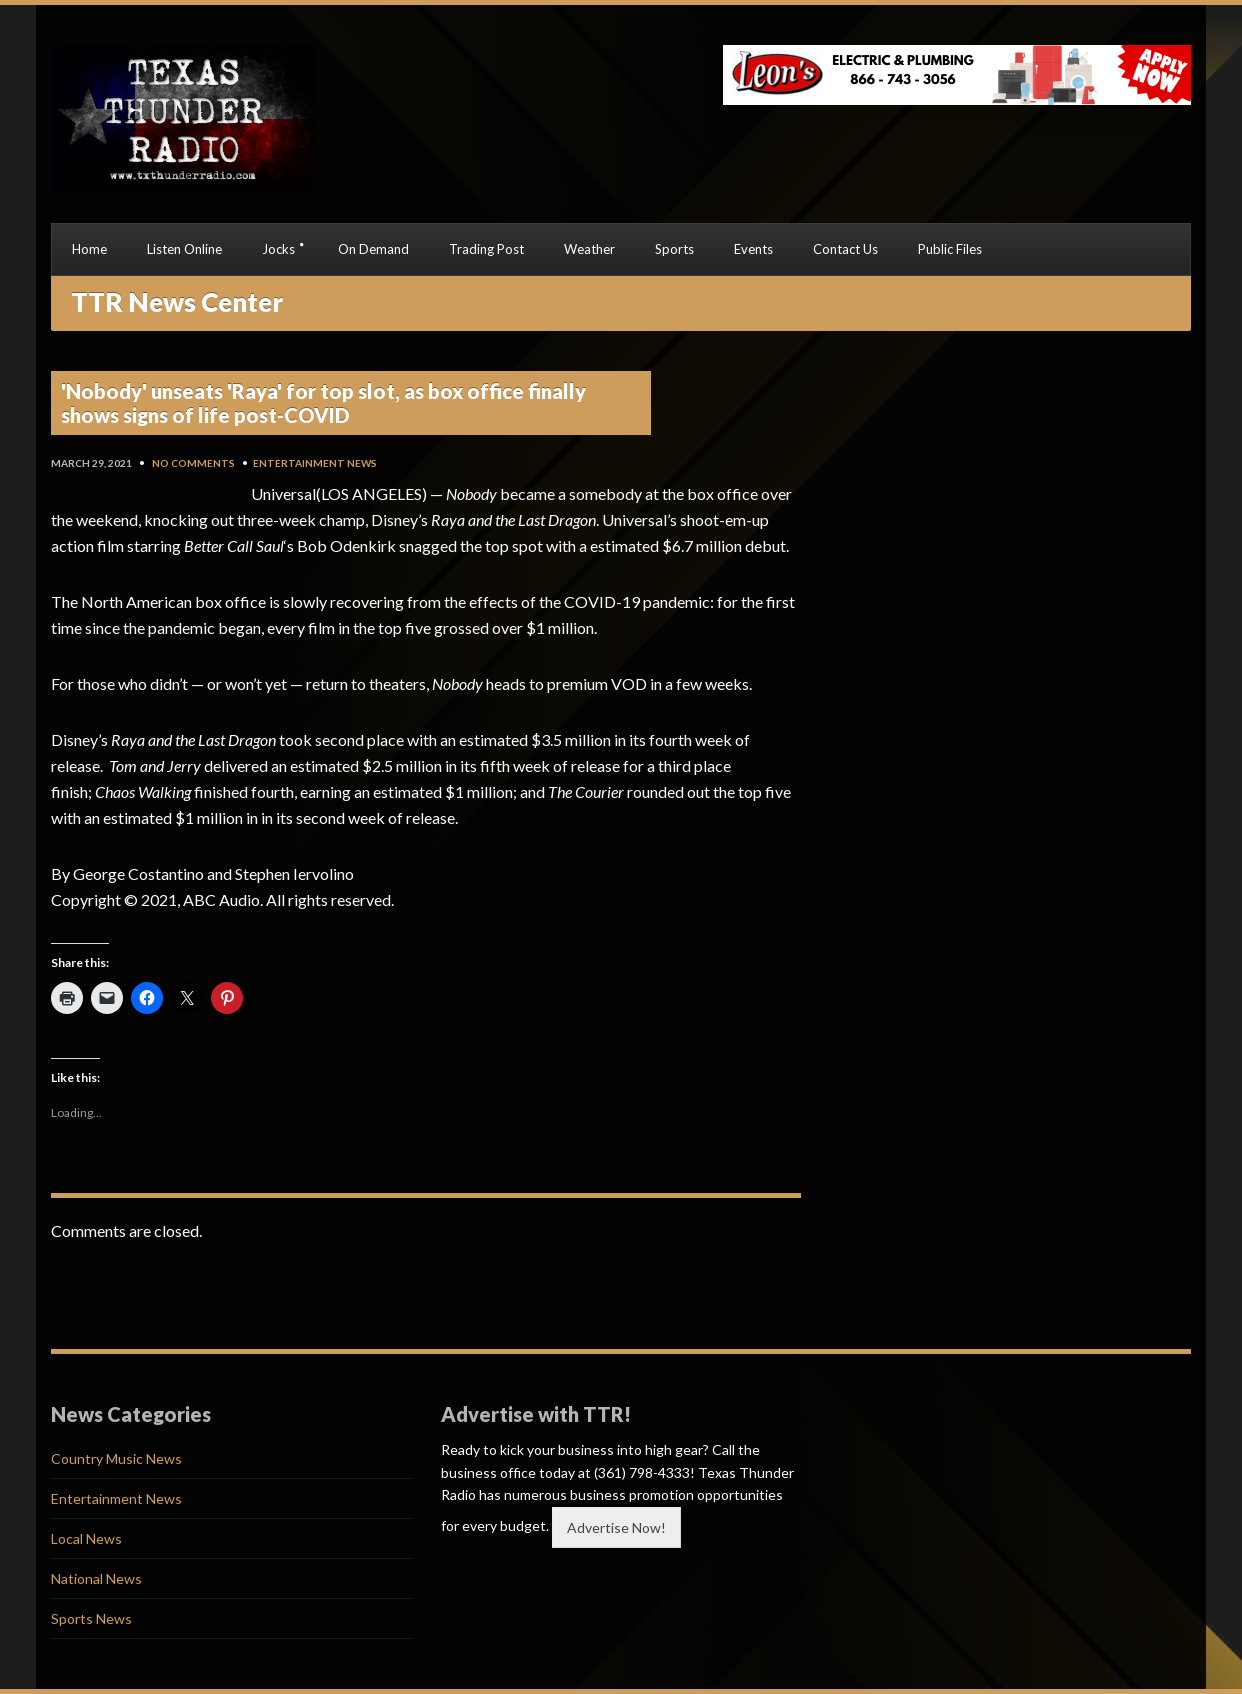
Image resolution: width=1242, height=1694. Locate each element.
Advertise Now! (616, 1527)
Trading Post (486, 249)
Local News (86, 1538)
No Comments (193, 463)
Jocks (278, 249)
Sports (674, 249)
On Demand (373, 249)
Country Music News (116, 1458)
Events (753, 249)
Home (89, 249)
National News (96, 1578)
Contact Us (845, 249)
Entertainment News (315, 463)
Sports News (91, 1618)
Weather (589, 249)
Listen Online (184, 249)
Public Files (950, 249)
